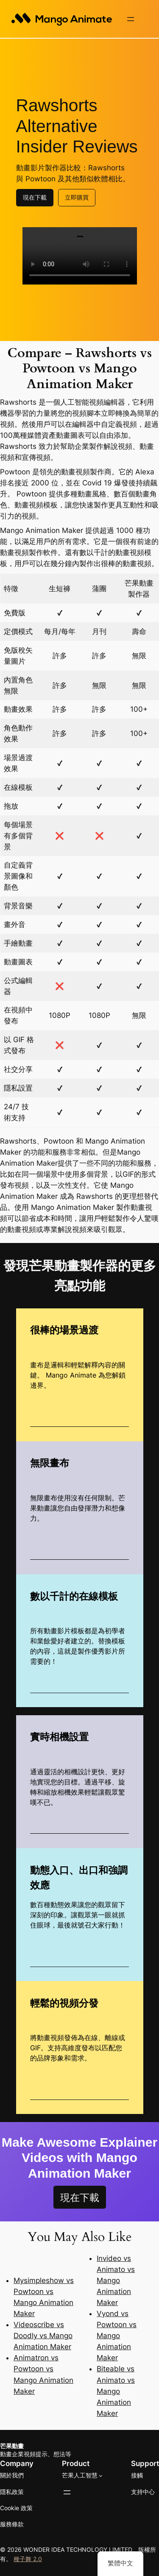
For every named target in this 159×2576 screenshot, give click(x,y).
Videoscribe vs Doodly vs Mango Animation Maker (43, 2335)
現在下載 (35, 196)
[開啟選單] (131, 19)
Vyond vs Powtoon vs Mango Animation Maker (117, 2334)
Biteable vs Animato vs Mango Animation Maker (116, 2390)
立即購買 (77, 196)
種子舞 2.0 (28, 2558)
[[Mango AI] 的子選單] (101, 2475)
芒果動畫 (12, 2445)
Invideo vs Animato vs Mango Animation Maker (116, 2279)
